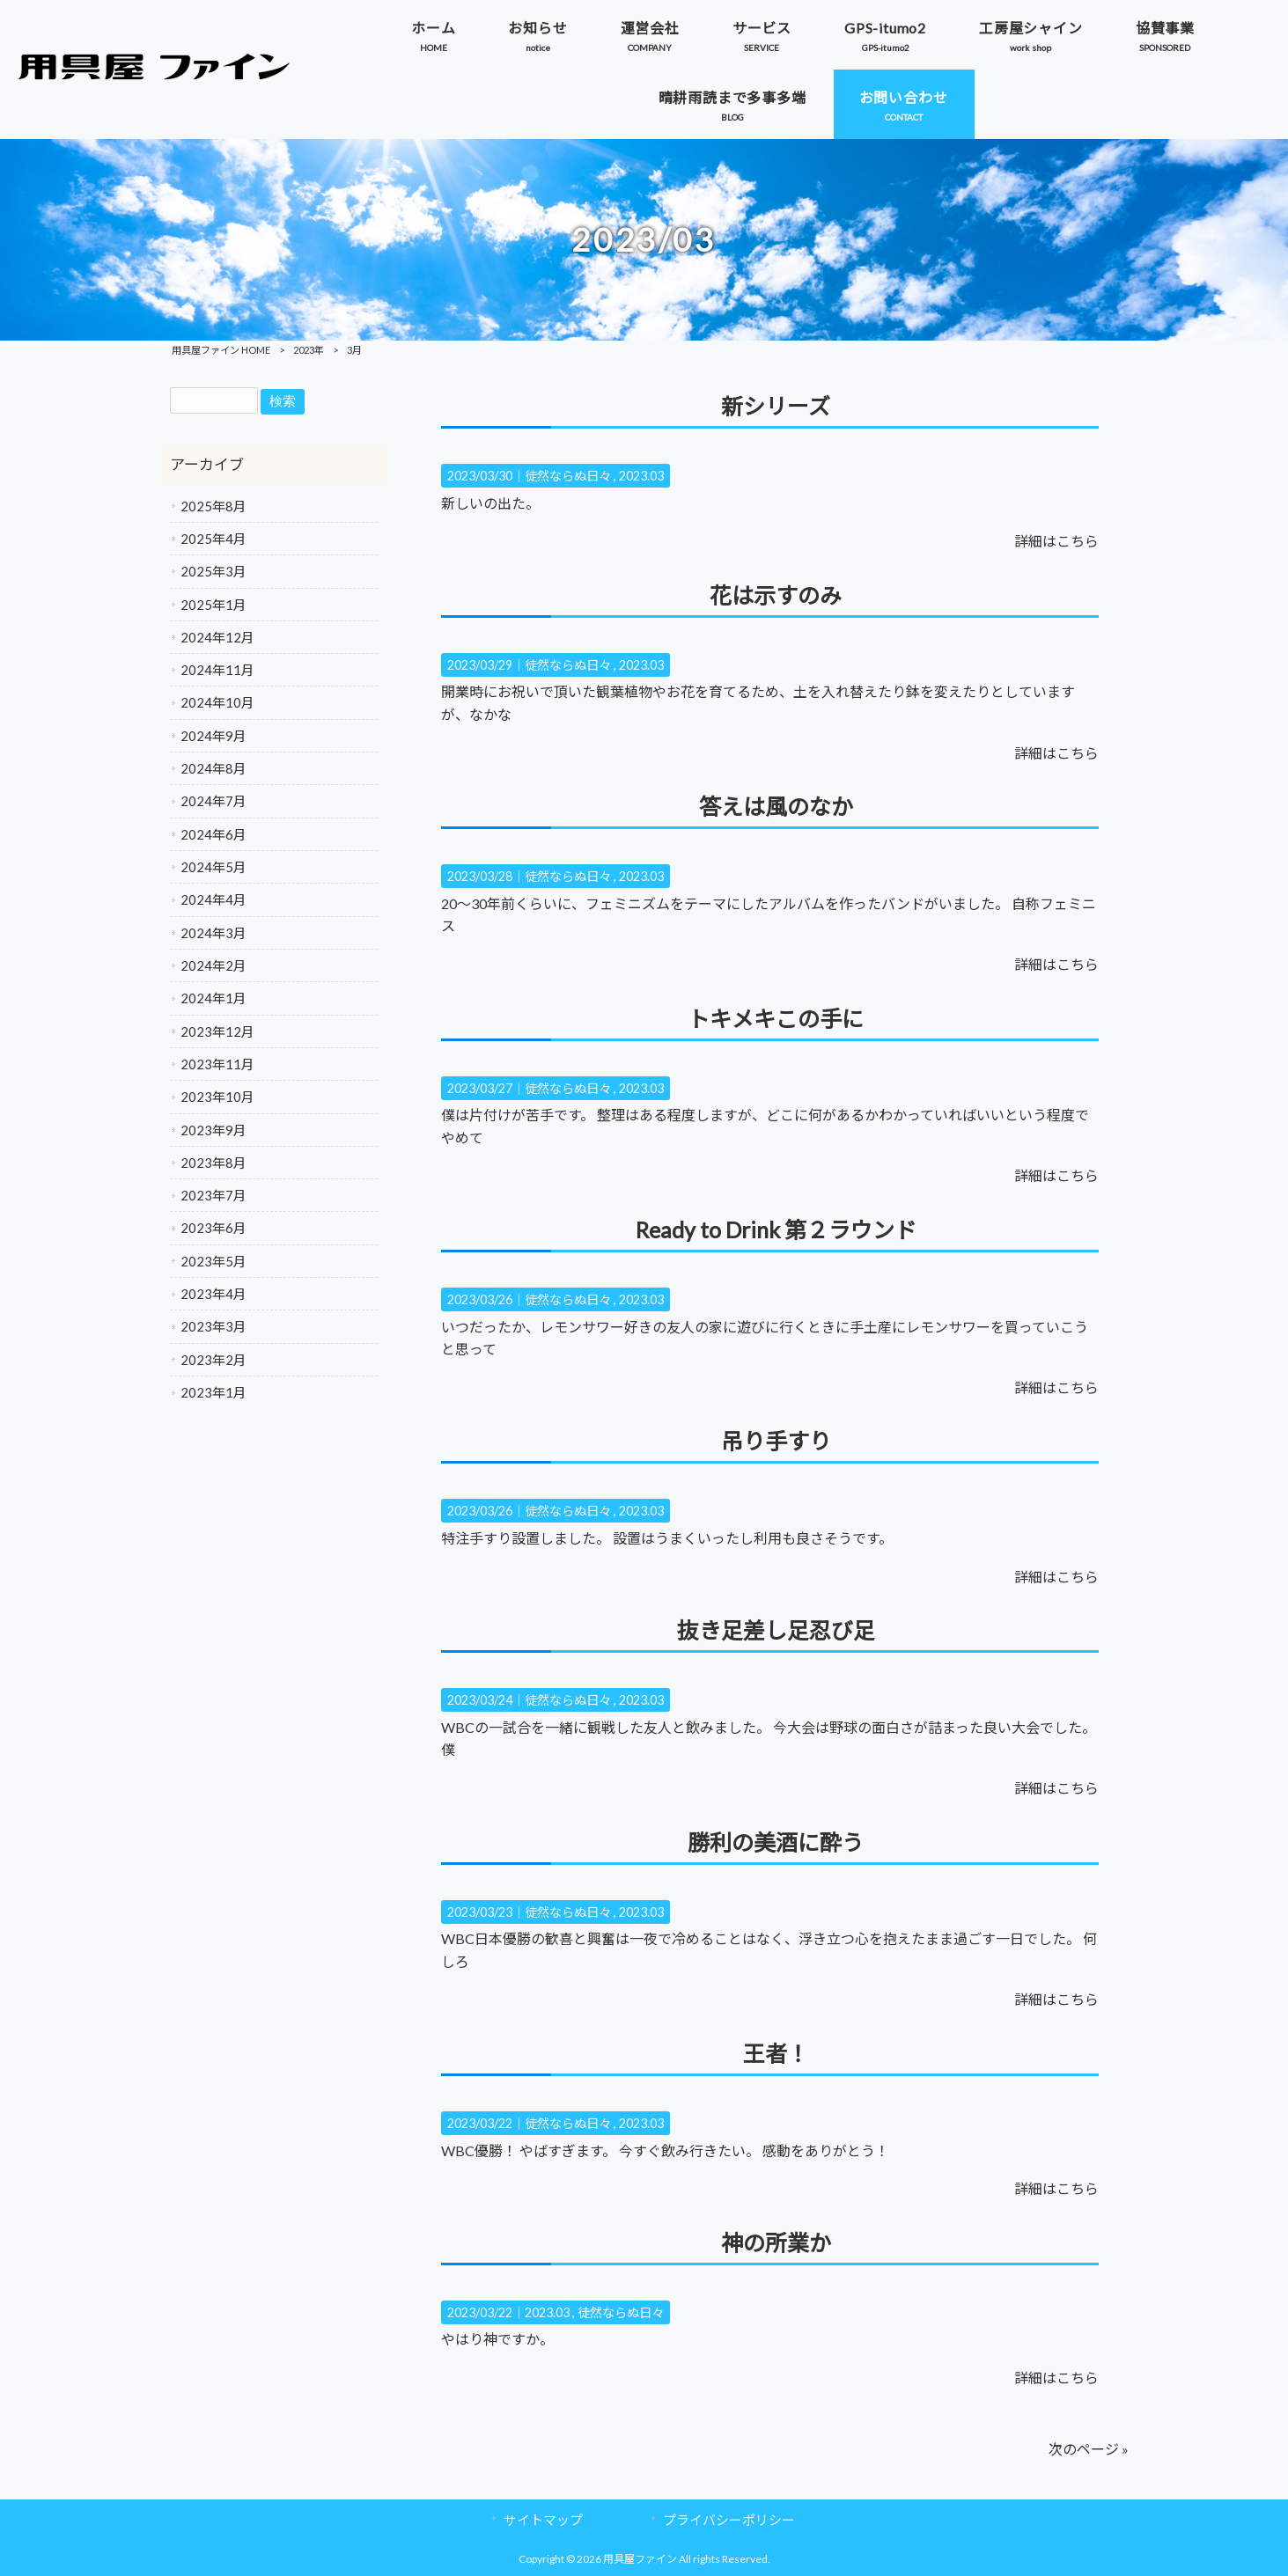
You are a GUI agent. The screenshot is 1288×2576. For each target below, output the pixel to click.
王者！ (776, 2053)
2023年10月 (217, 1097)
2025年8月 (213, 506)
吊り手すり (776, 1440)
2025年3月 (213, 571)
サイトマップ (543, 2520)
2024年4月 (213, 899)
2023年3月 (213, 1326)
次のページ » (1089, 2448)
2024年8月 (213, 768)
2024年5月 (213, 867)
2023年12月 (217, 1031)
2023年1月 (213, 1392)
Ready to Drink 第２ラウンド (776, 1229)
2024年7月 (213, 801)
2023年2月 (213, 1360)
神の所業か (776, 2242)
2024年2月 (213, 965)
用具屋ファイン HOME (221, 350)
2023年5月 (213, 1261)
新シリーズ (775, 406)
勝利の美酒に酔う (776, 1842)
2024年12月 (217, 637)
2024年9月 (213, 736)
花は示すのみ (776, 595)
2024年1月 (213, 998)
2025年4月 (213, 539)
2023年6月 (213, 1228)
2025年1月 (213, 605)
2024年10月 (217, 702)
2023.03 (641, 475)
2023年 (308, 350)
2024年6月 (213, 834)
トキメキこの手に (776, 1018)
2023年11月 (217, 1064)
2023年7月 (213, 1195)
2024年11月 (217, 670)
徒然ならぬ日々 (568, 475)
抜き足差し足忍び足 (776, 1630)
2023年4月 (213, 1294)
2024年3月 (213, 933)
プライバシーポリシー (729, 2520)
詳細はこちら (1056, 540)
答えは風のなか (776, 806)
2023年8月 (213, 1163)
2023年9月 (213, 1130)
